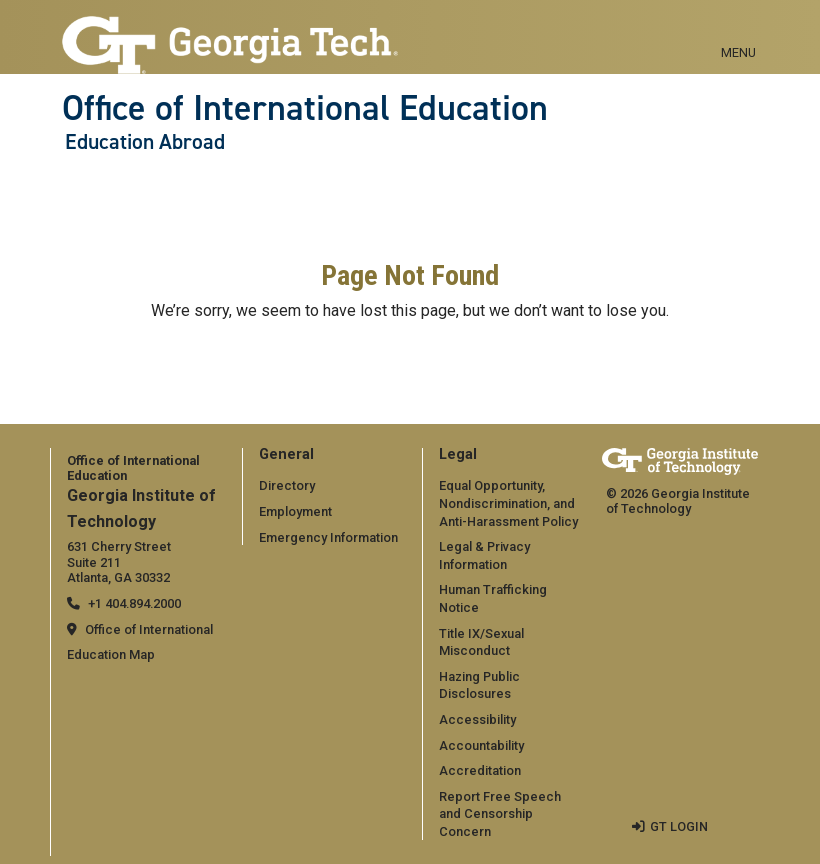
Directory (287, 485)
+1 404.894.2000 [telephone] (134, 603)
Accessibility (477, 719)
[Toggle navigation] (738, 30)
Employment (295, 511)
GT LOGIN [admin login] (679, 826)
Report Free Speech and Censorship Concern (500, 814)
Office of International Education (305, 108)
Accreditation (480, 770)
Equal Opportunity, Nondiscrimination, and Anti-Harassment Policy (508, 503)
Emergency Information (328, 537)
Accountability (481, 745)
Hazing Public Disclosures (479, 685)
